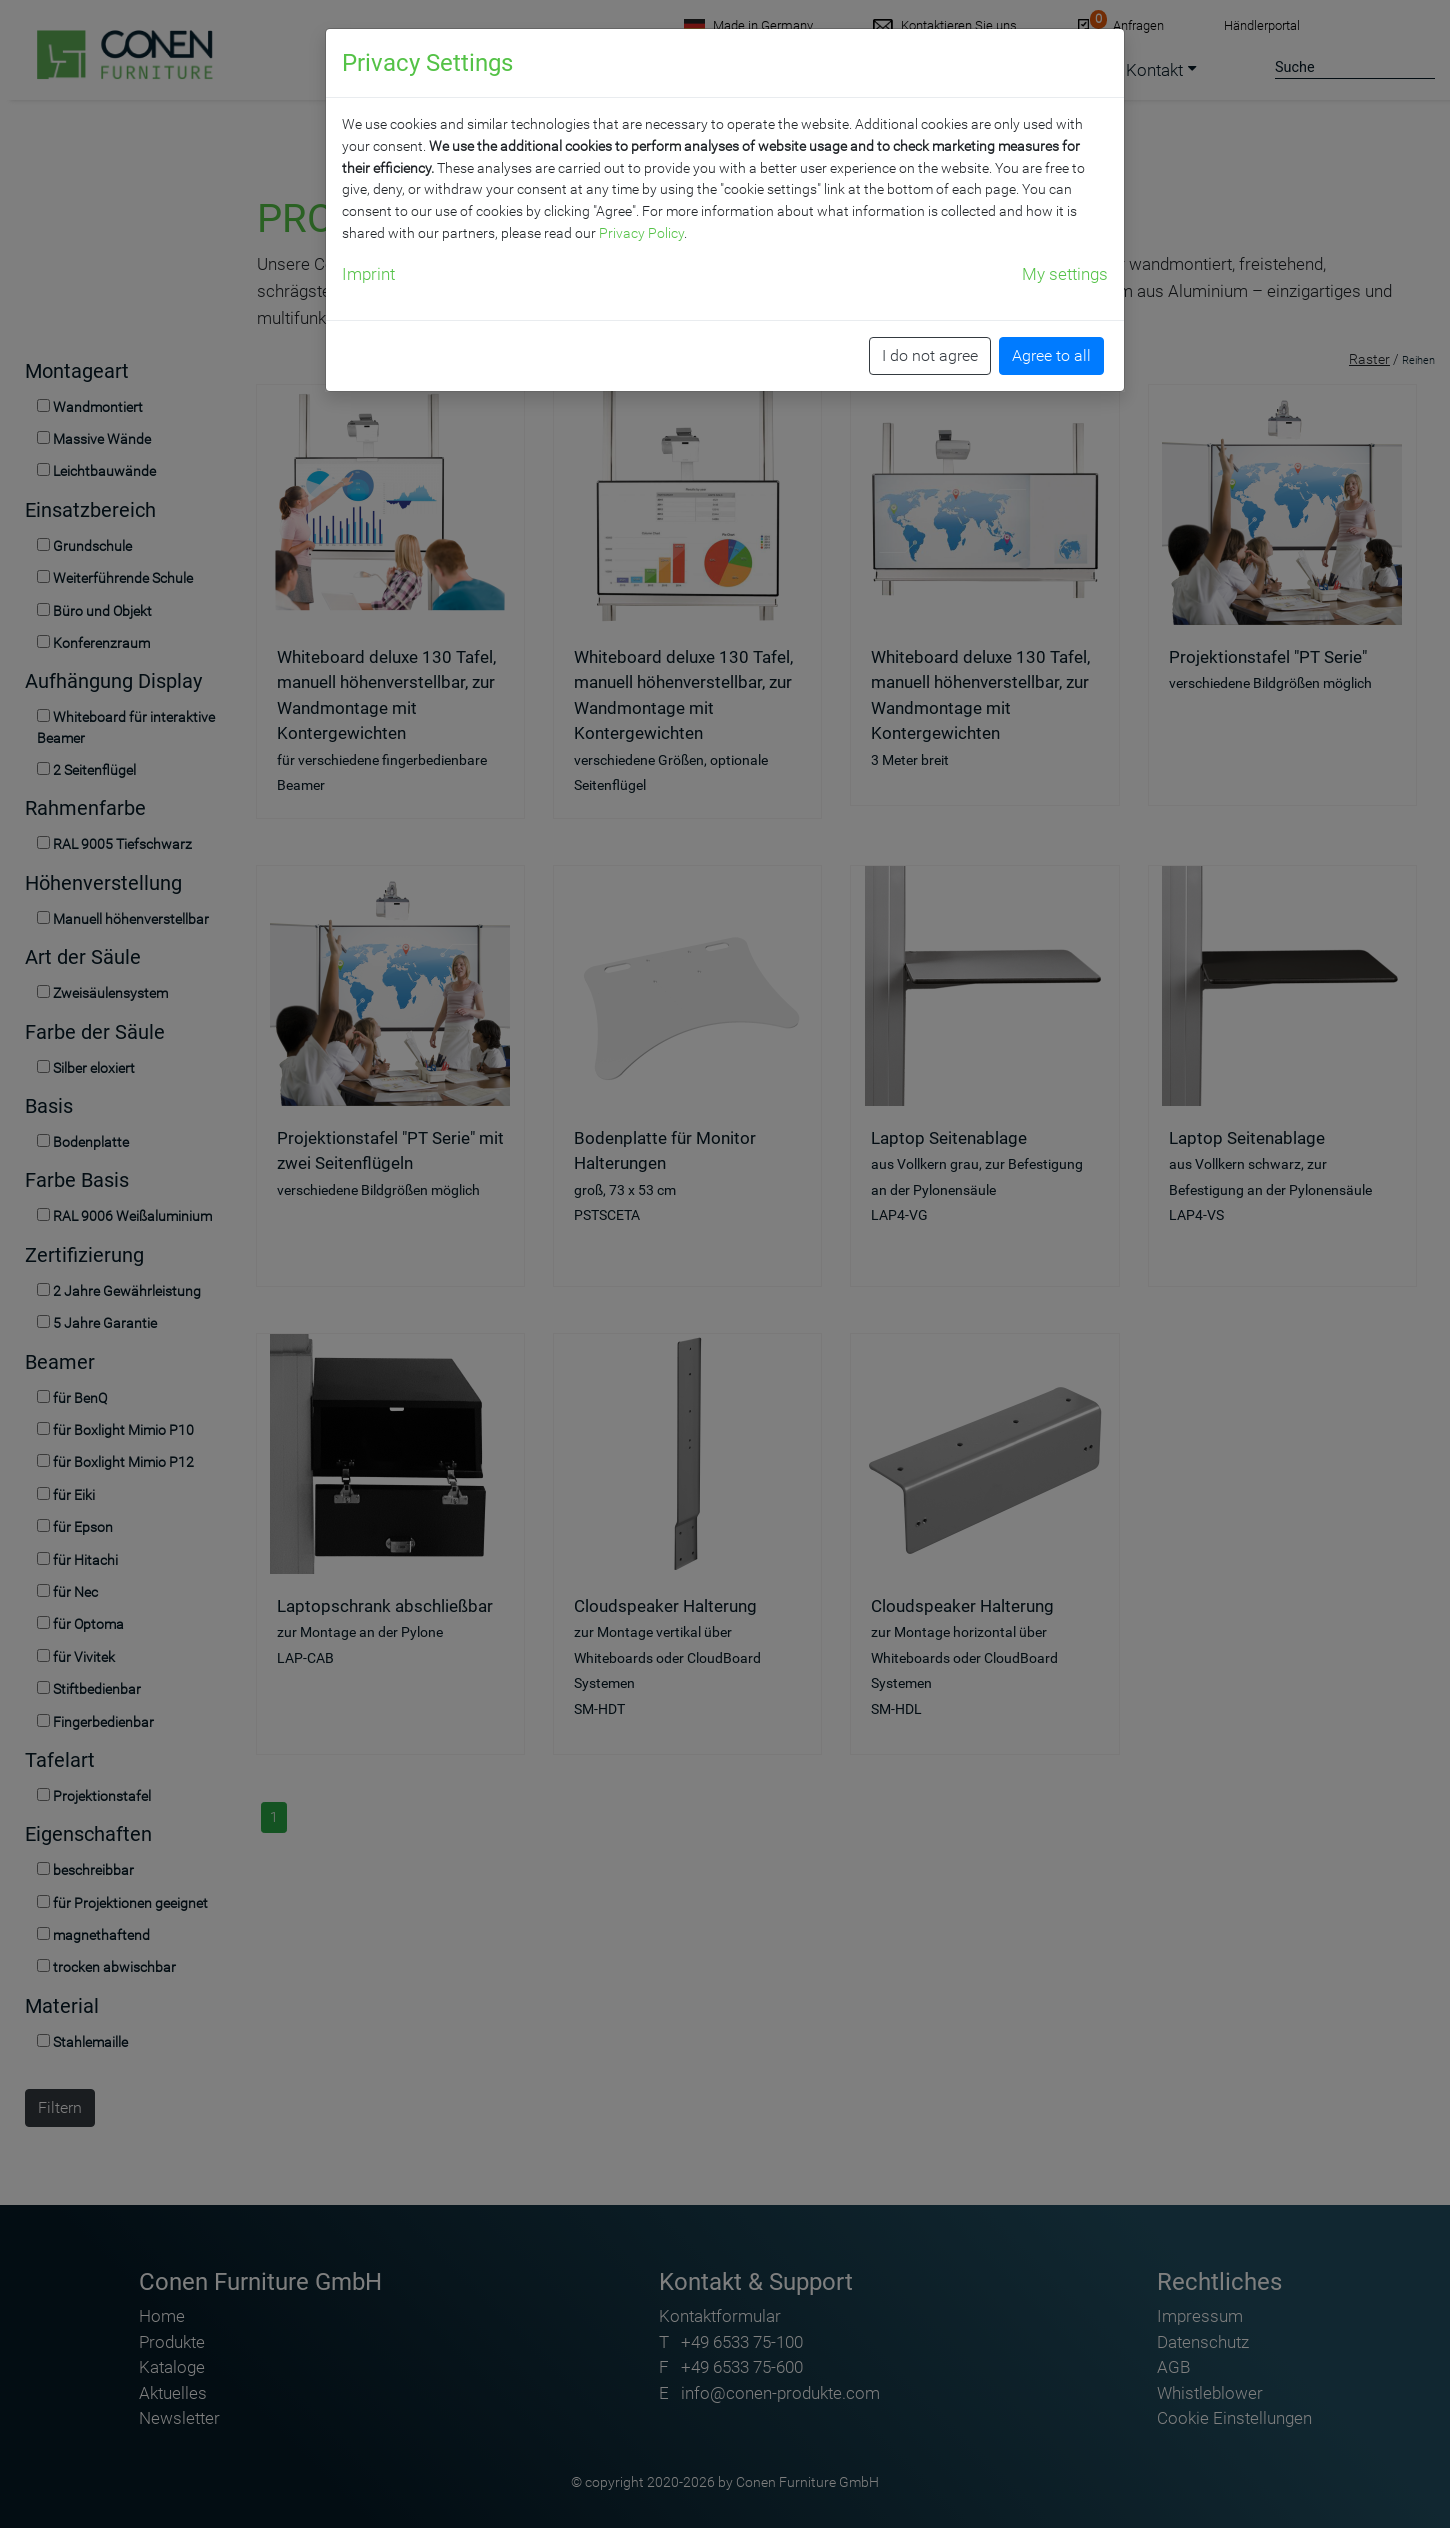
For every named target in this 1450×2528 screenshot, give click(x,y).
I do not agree (930, 355)
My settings (1065, 274)
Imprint (368, 274)
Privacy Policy (641, 233)
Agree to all (1051, 355)
